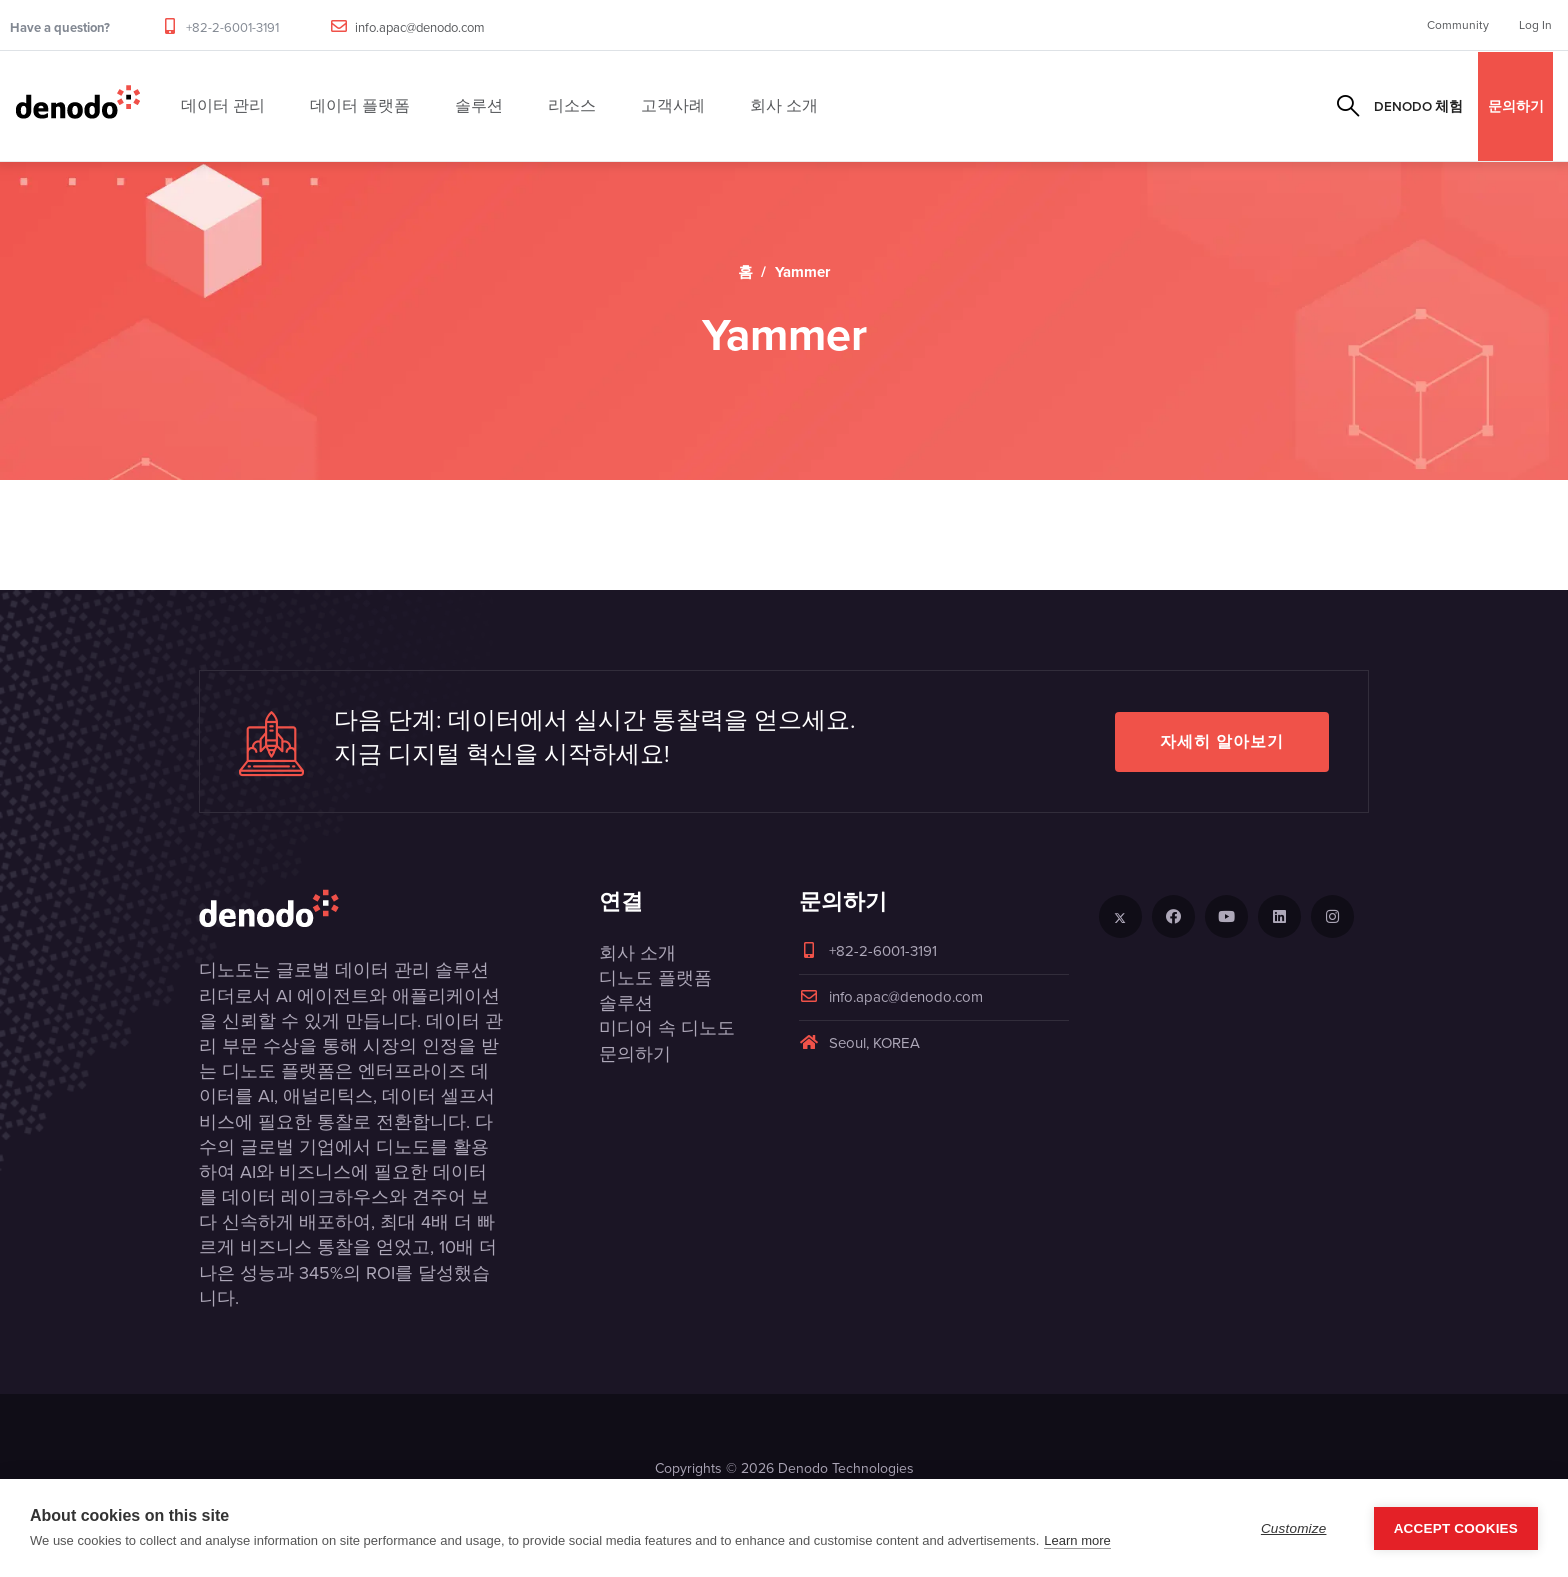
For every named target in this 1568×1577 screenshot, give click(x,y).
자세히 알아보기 (1222, 741)
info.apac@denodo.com (420, 27)
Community (1458, 25)
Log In (1535, 25)
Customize (1294, 1528)
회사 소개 (637, 953)
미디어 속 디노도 (667, 1028)
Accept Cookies (1456, 1528)
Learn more (1077, 1540)
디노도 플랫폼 (655, 978)
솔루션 (626, 1003)
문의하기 (1516, 106)
